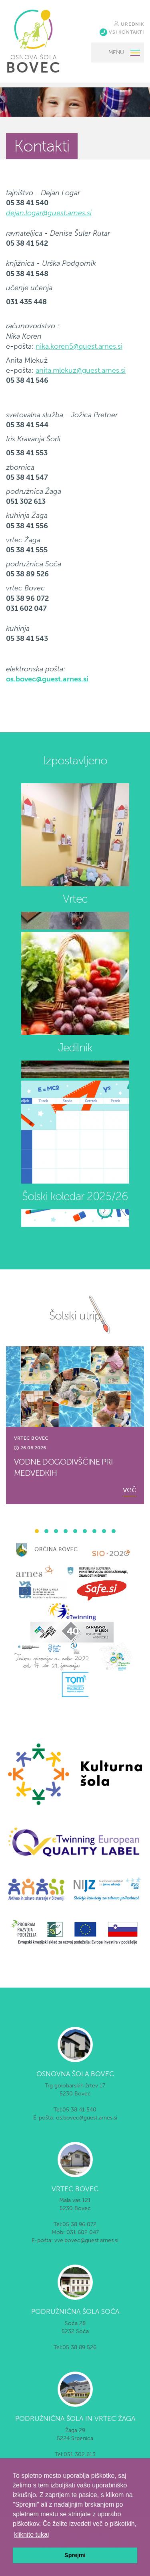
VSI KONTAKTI (122, 32)
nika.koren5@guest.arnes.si (79, 346)
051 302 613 (80, 2454)
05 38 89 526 (79, 2347)
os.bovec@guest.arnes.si (47, 679)
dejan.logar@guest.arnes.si (49, 212)
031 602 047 (82, 2232)
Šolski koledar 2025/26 (75, 1196)
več (129, 1489)
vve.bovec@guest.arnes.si (86, 2240)
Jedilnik (75, 1047)
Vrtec (75, 898)
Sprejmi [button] (75, 2555)
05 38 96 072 (79, 2224)
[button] (37, 1531)
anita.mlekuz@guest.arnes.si (81, 370)
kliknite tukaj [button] (31, 2534)
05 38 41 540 (79, 2109)
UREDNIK (129, 24)
